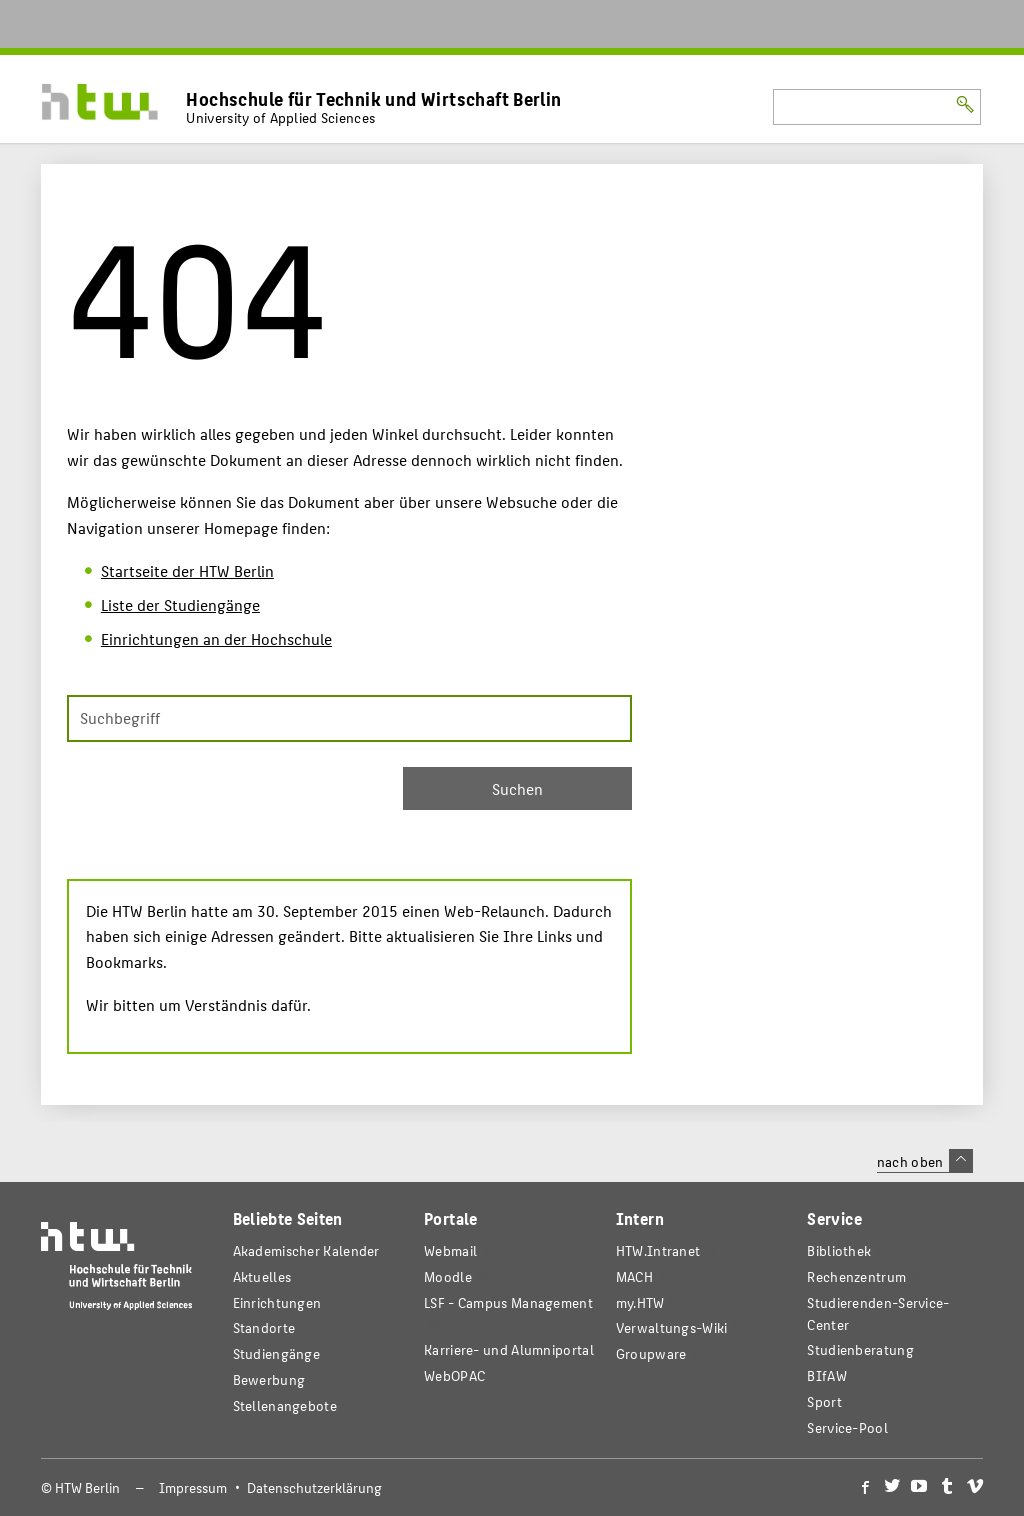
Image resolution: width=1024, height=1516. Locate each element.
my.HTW (640, 1302)
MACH (634, 1276)
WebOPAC (454, 1375)
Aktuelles (262, 1276)
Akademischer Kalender (306, 1250)
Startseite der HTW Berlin (187, 570)
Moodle (448, 1276)
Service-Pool (847, 1427)
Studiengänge (277, 1353)
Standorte (264, 1327)
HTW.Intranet (658, 1250)
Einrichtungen (277, 1302)
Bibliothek (839, 1250)
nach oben (925, 1161)
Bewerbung (269, 1379)
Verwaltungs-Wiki (672, 1327)
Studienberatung (860, 1349)
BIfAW (826, 1375)
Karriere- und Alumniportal (509, 1349)
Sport (824, 1401)
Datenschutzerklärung (314, 1487)
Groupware (651, 1353)
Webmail (450, 1250)
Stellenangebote (285, 1405)
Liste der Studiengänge (180, 604)
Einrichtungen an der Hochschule (216, 638)
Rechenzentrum (856, 1276)
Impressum (193, 1487)
